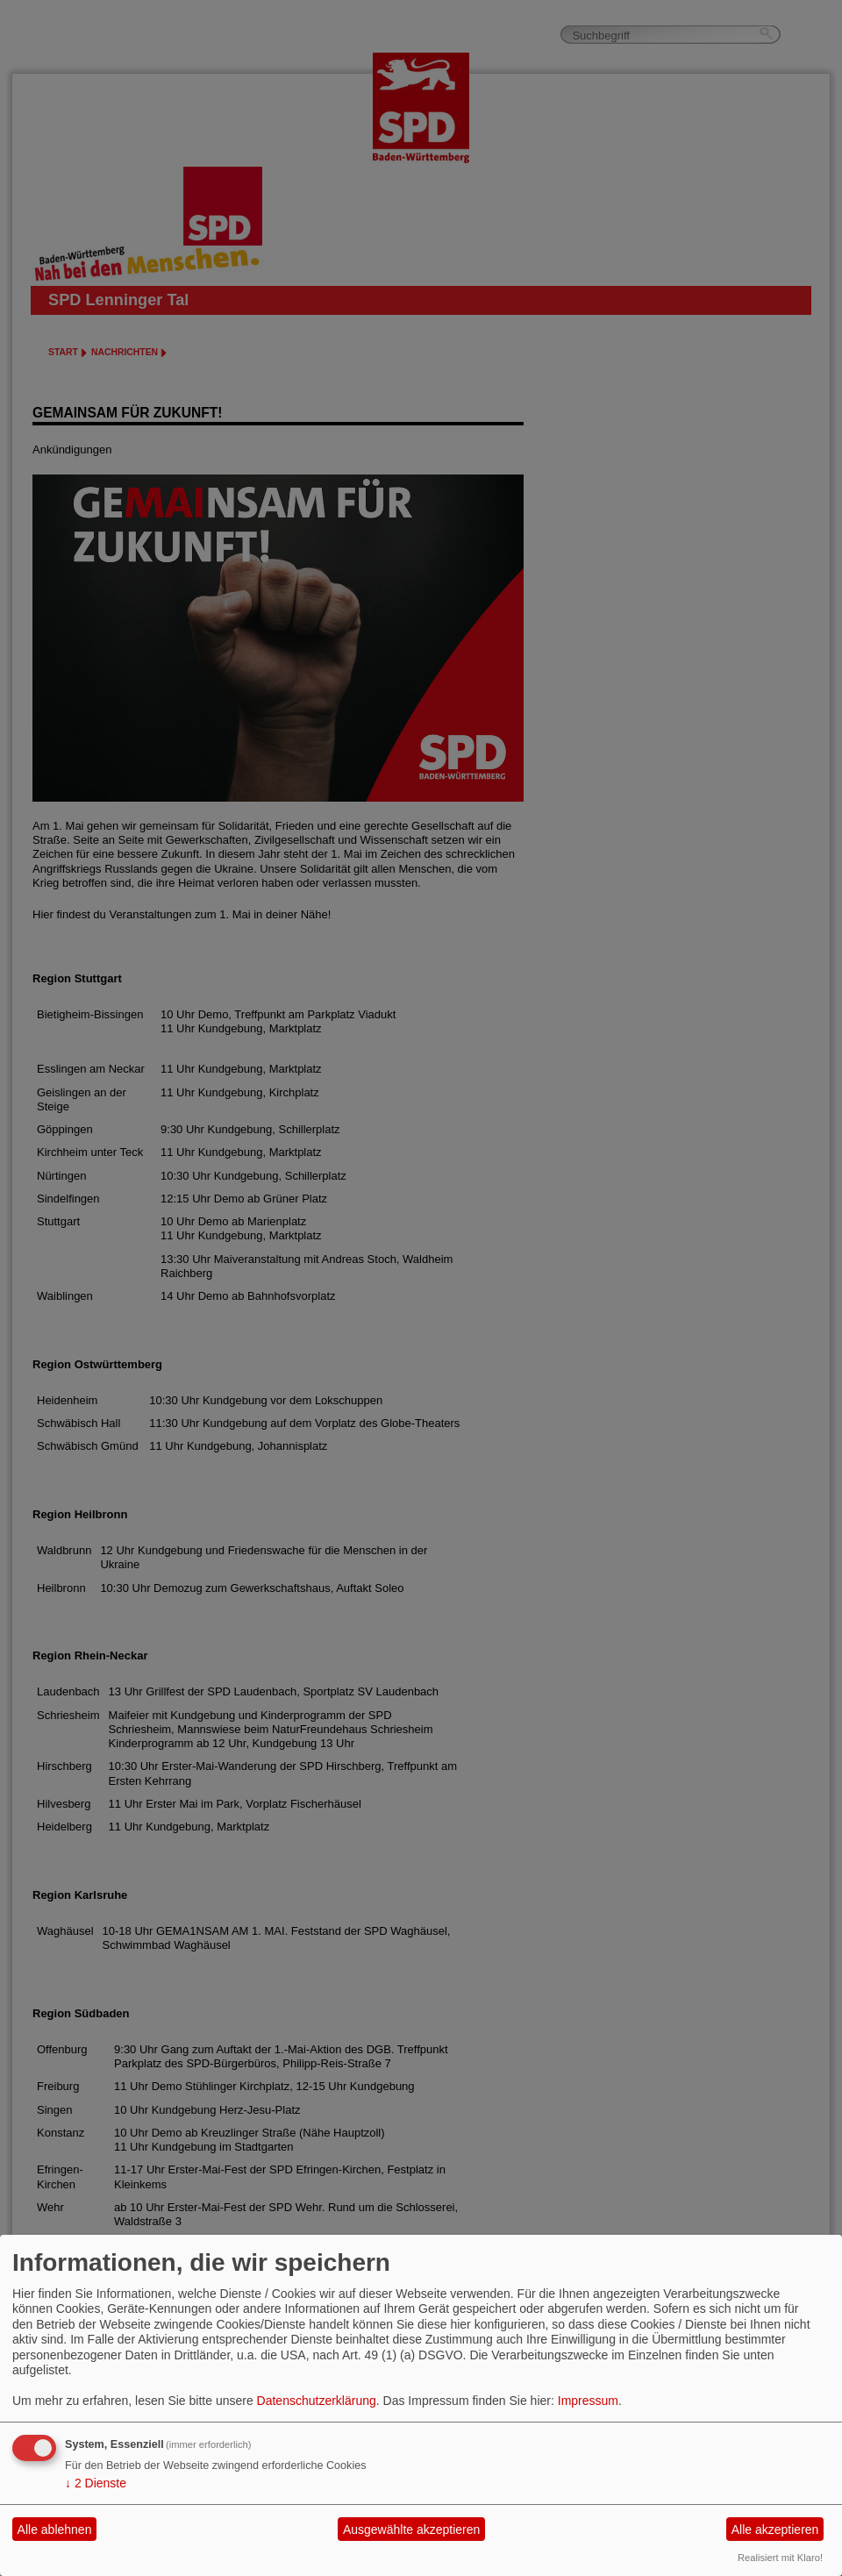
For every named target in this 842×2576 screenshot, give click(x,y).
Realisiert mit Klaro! (780, 2557)
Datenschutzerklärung (316, 2401)
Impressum (588, 2401)
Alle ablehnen (55, 2529)
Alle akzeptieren (775, 2529)
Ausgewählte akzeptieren (411, 2529)
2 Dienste (95, 2483)
